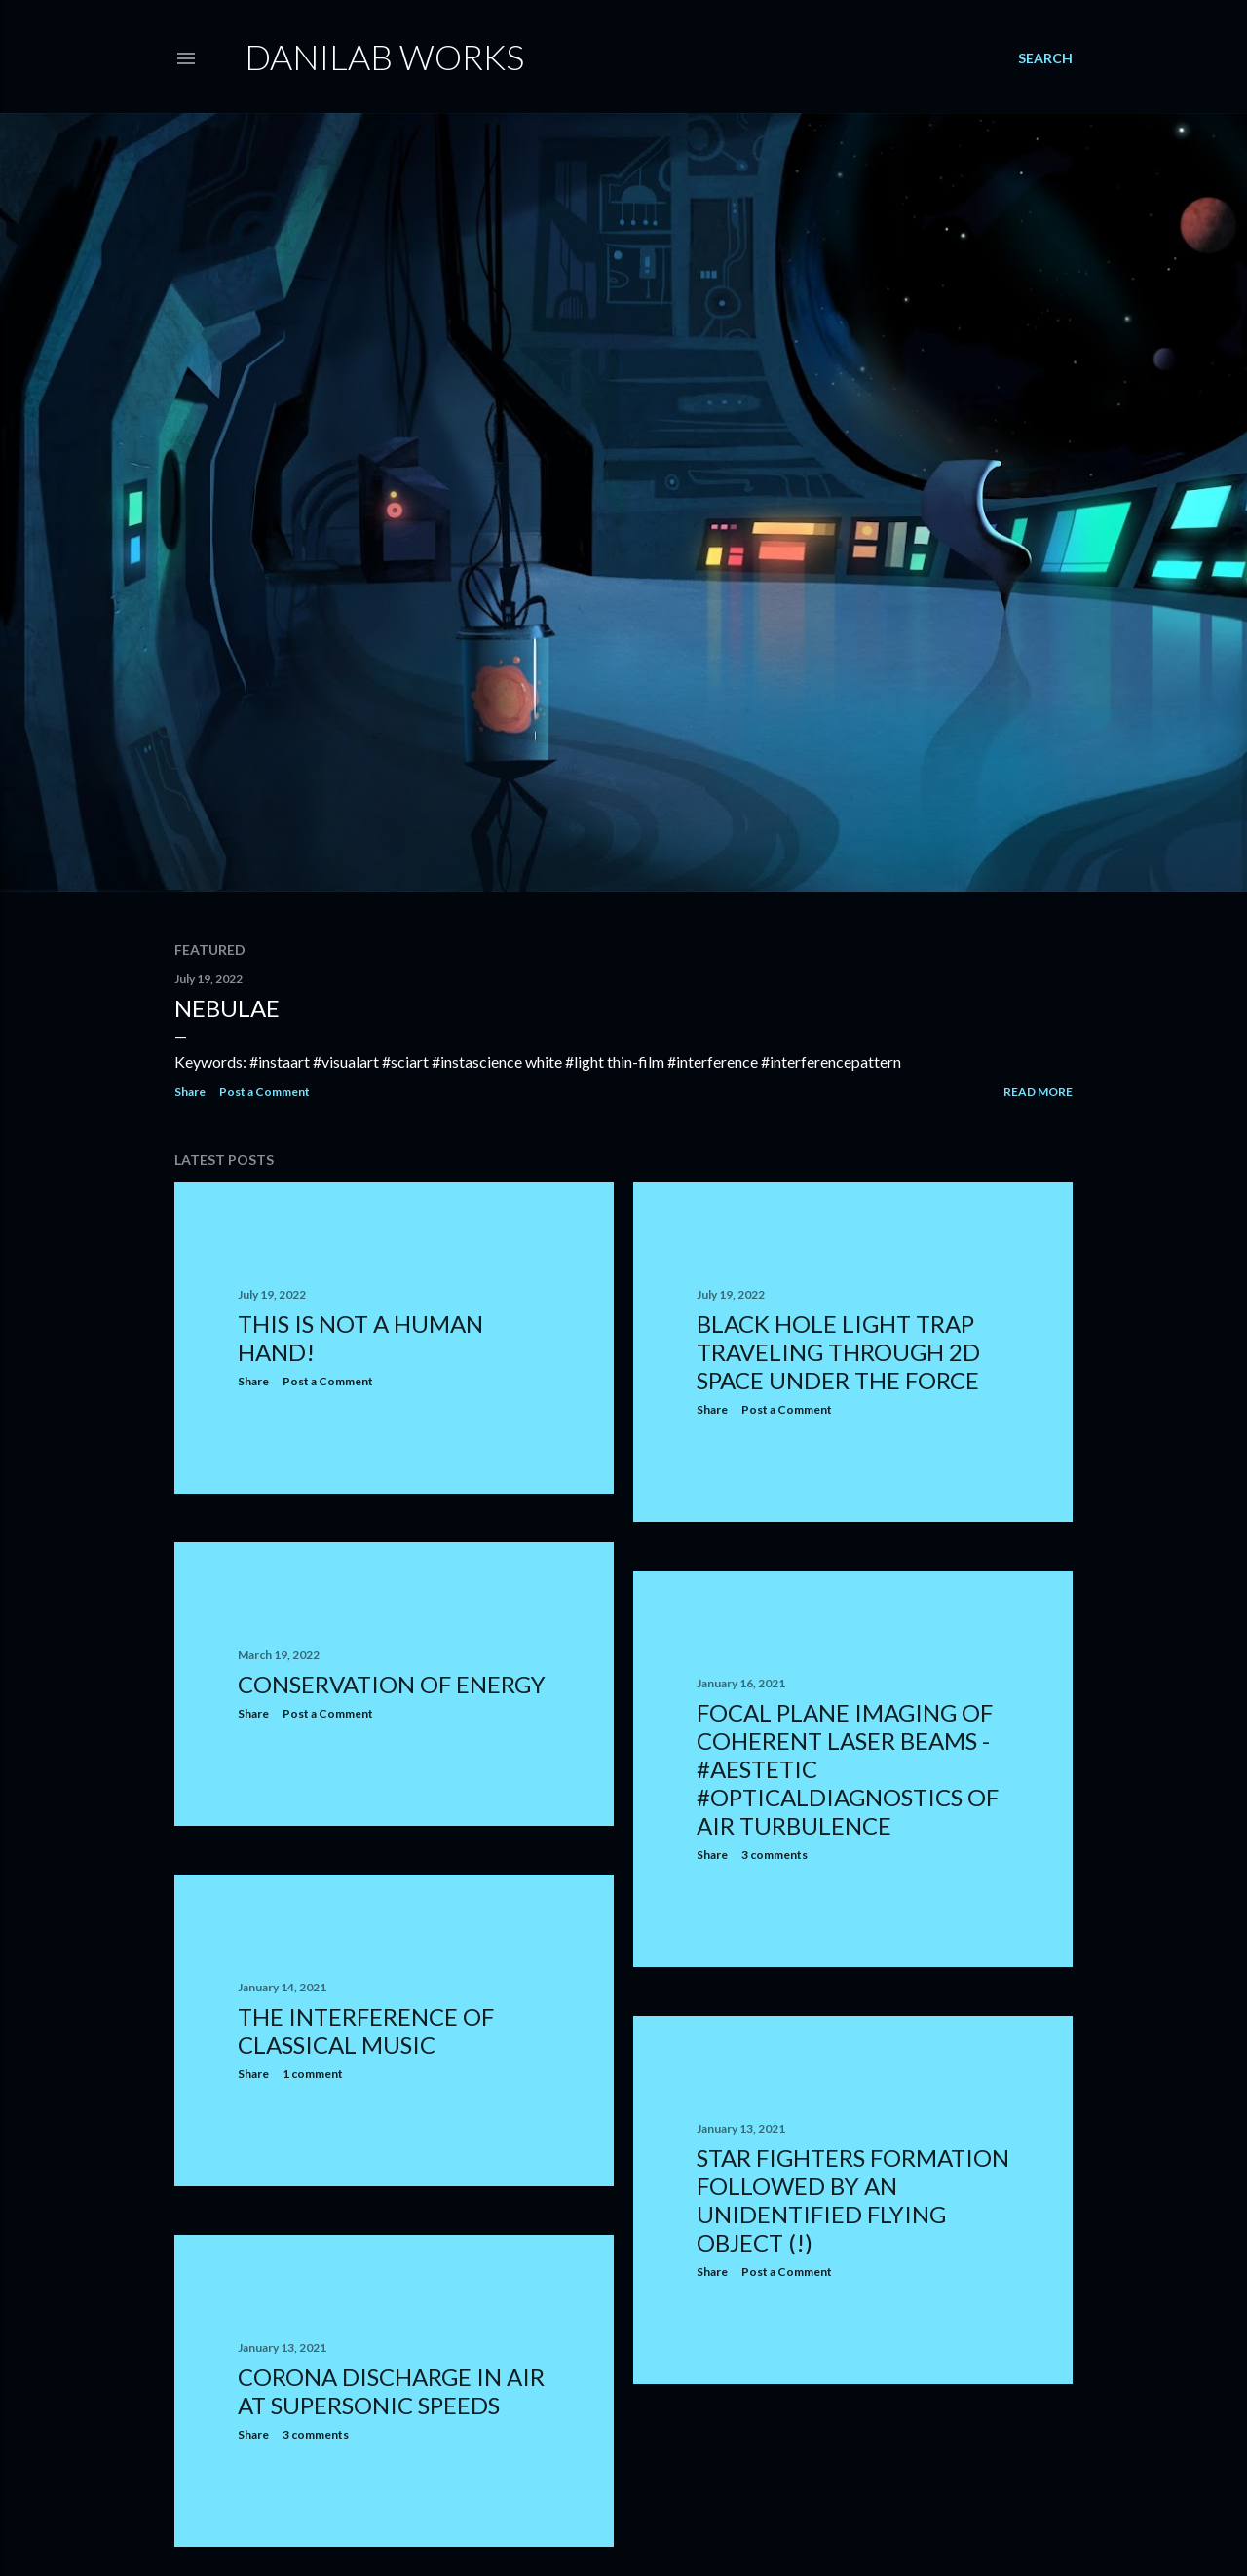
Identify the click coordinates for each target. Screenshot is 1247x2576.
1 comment (313, 2073)
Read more (1038, 1091)
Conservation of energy (392, 1684)
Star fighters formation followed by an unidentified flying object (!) (853, 2199)
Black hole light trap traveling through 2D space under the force (838, 1351)
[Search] (1045, 58)
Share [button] (190, 1091)
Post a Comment (264, 1091)
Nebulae (227, 1008)
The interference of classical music (366, 2030)
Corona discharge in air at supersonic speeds (391, 2391)
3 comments (774, 1854)
